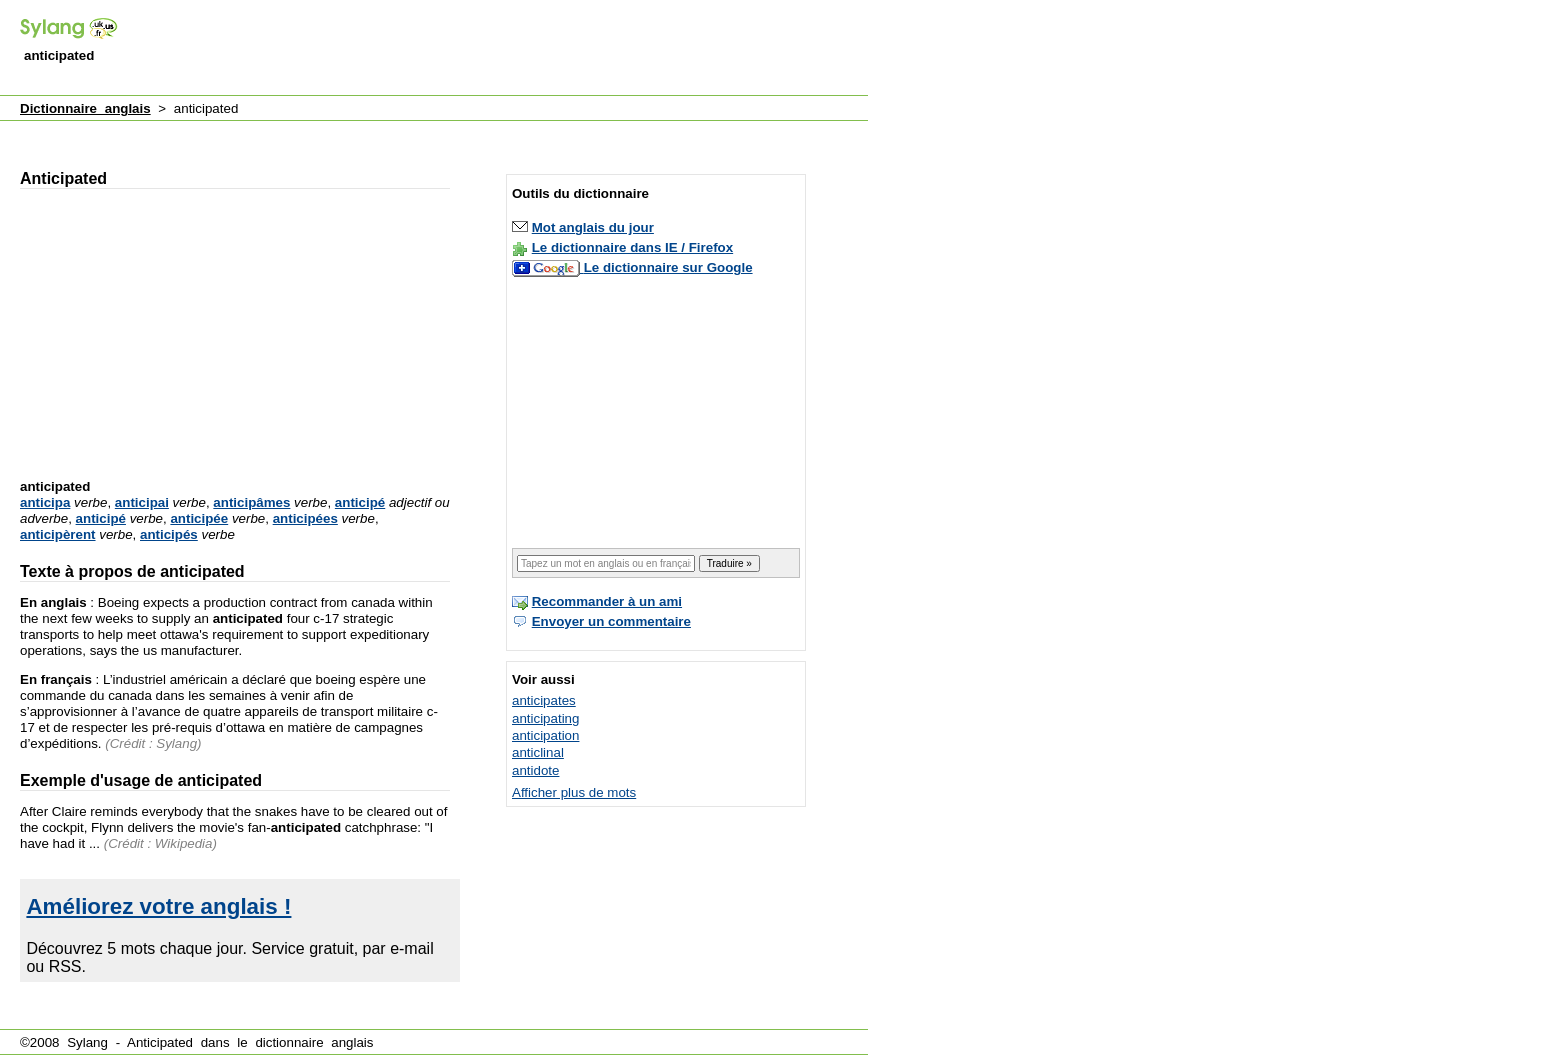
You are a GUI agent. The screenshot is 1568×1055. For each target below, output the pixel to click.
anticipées (305, 518)
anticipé (360, 502)
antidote (535, 770)
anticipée (199, 518)
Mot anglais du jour (593, 227)
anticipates (544, 700)
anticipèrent (58, 534)
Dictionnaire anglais (85, 108)
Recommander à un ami (607, 601)
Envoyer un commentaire (611, 621)
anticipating (545, 718)
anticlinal (538, 752)
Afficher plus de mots (574, 792)
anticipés (169, 534)
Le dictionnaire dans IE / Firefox (632, 247)
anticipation (545, 735)
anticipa (45, 502)
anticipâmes (251, 502)
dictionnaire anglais (314, 1042)
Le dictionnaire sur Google (668, 267)
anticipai (142, 502)
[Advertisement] (504, 49)
